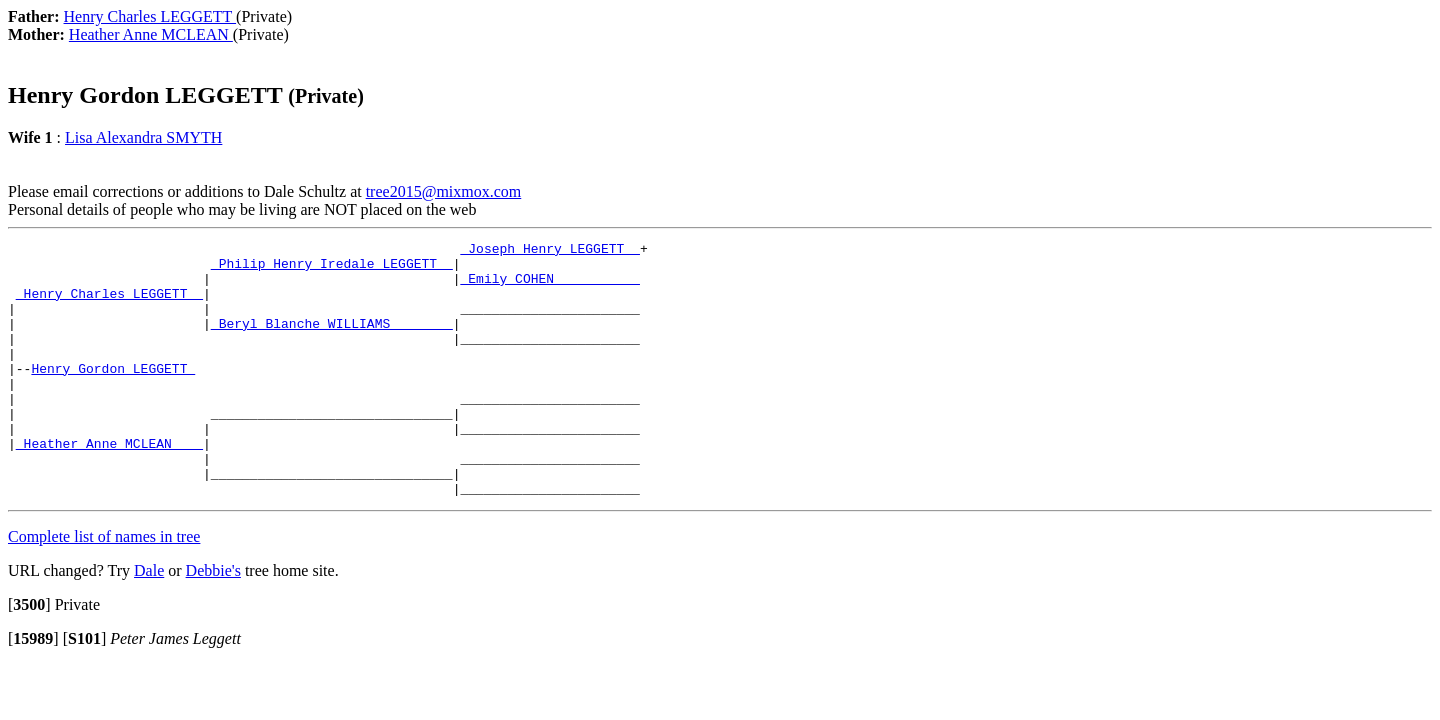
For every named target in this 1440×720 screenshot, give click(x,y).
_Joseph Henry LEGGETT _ (549, 251)
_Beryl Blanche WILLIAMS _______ (332, 341)
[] (29, 655)
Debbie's (213, 621)
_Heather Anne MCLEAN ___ (109, 485)
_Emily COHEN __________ (549, 287)
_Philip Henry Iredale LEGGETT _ (332, 269)
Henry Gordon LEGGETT (113, 395)
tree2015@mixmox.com (444, 191)
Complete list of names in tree (104, 587)
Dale (149, 621)
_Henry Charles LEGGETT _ (109, 305)
